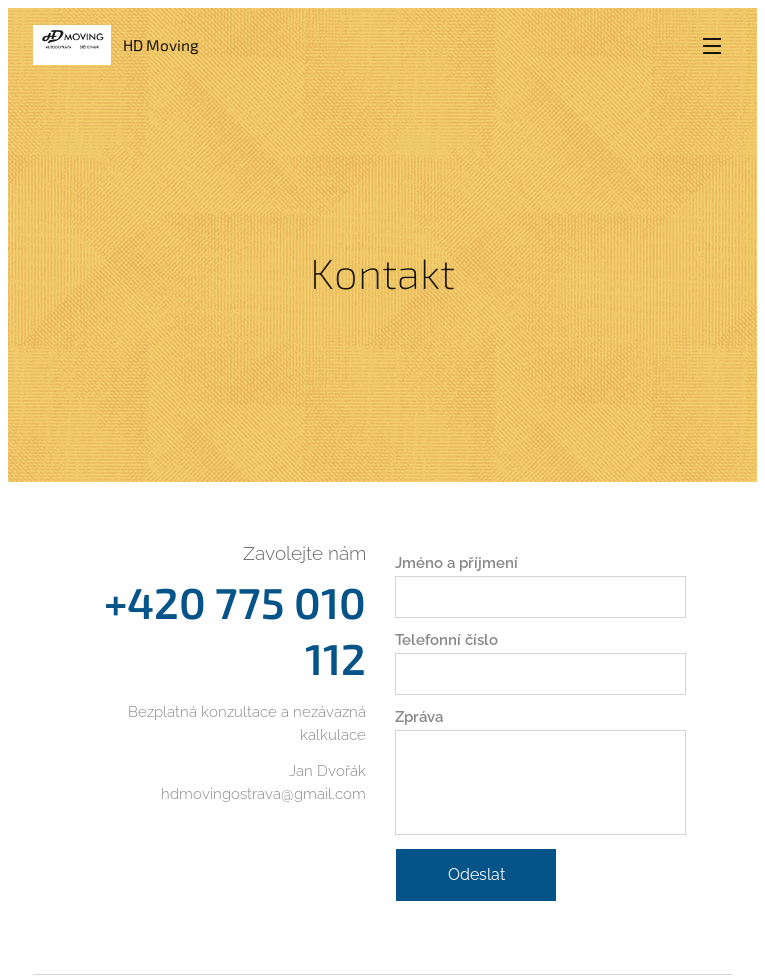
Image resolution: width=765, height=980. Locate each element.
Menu (712, 46)
